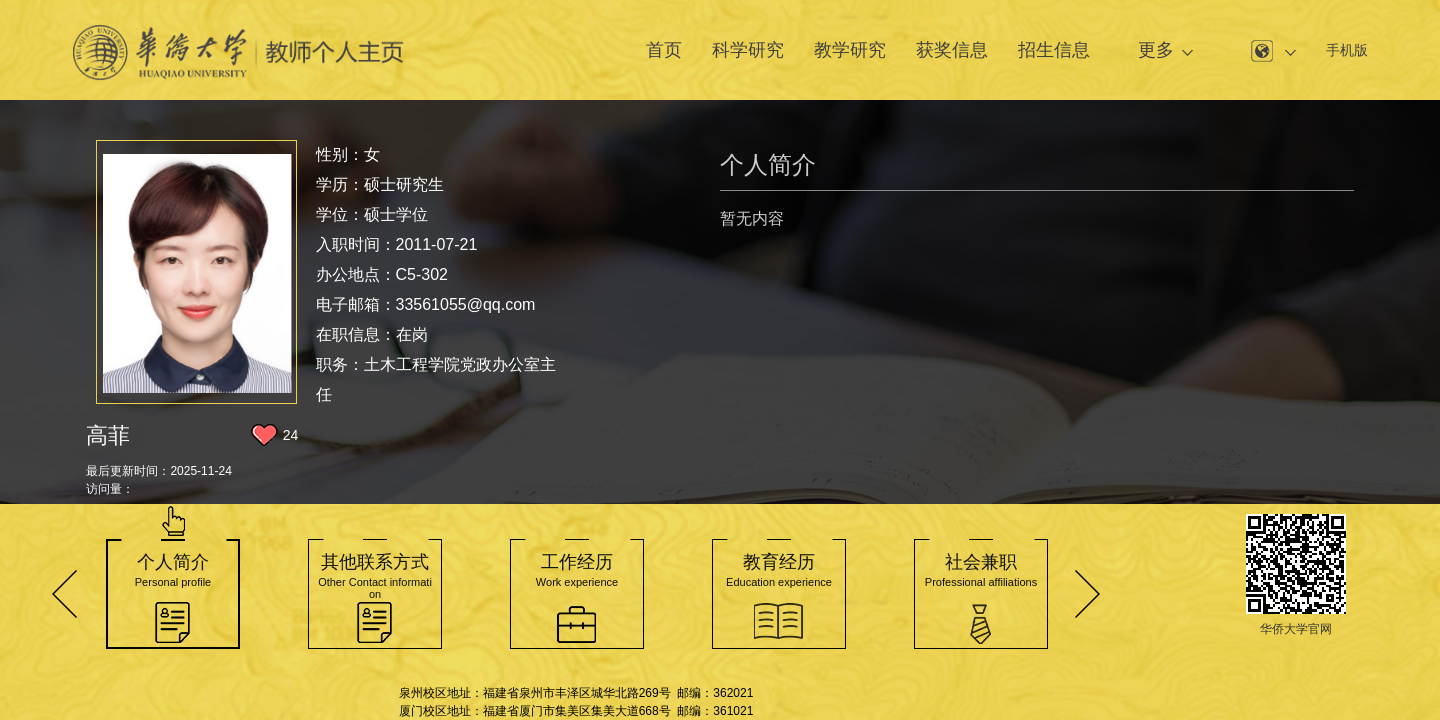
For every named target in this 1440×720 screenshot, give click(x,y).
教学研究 (850, 50)
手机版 (1347, 50)
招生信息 (1054, 50)
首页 (664, 50)
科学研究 (748, 50)
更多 (1156, 50)
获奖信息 (952, 50)
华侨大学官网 (1296, 629)
